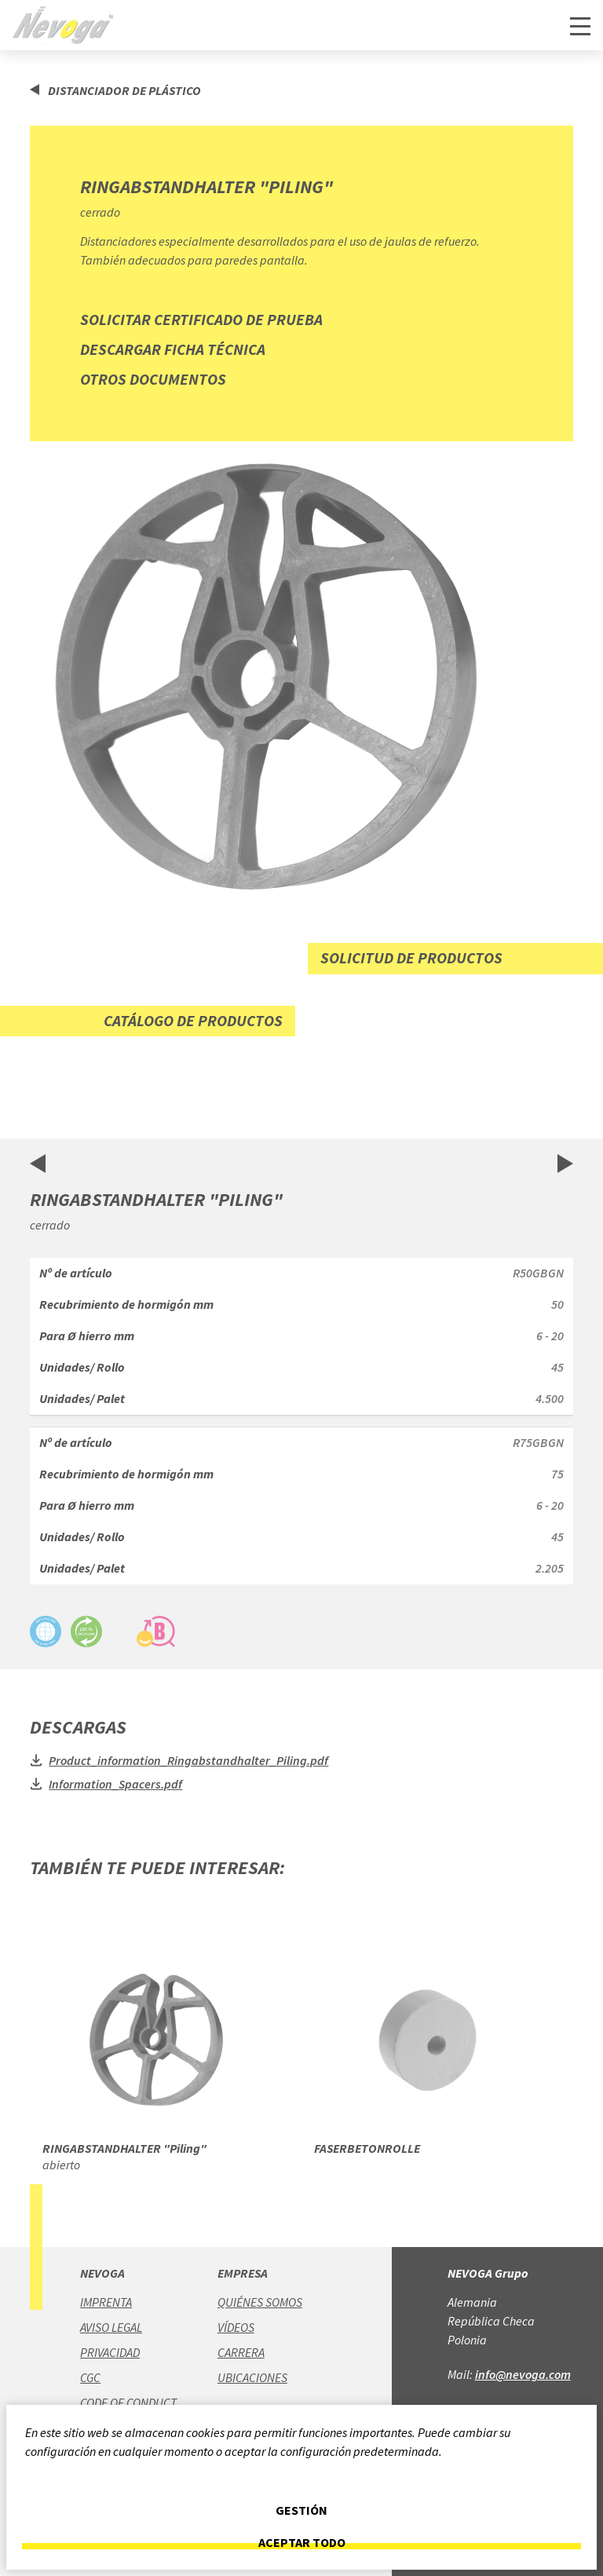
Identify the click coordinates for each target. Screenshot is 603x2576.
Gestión (301, 2510)
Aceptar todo (301, 2542)
